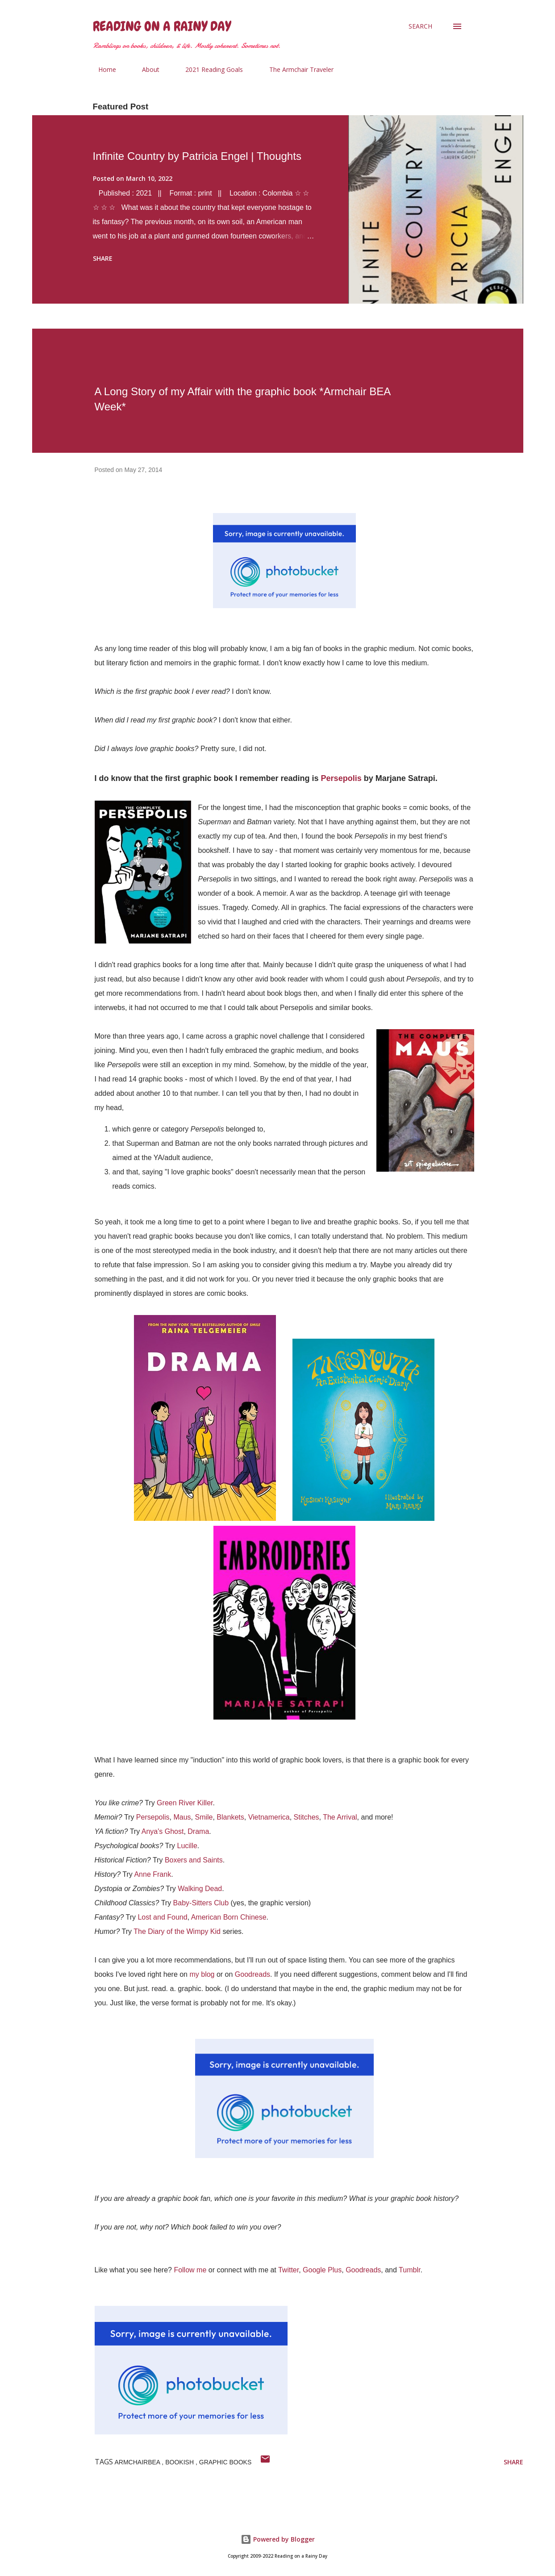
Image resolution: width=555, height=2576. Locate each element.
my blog (201, 1974)
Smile (204, 1817)
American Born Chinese (229, 1917)
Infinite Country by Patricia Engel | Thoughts (197, 156)
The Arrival (340, 1817)
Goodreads (252, 1974)
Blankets (230, 1817)
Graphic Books (225, 2462)
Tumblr (409, 2270)
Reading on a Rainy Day (162, 26)
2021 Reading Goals (209, 69)
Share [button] (103, 258)
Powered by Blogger (278, 2539)
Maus (182, 1817)
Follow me (190, 2270)
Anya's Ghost (163, 1831)
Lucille (187, 1846)
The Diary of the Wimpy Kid (177, 1931)
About (145, 69)
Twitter (288, 2270)
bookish (180, 2462)
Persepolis (341, 778)
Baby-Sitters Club (201, 1903)
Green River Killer (185, 1803)
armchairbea (138, 2462)
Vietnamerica (269, 1817)
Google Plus (322, 2270)
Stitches (306, 1817)
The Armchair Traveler (296, 69)
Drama (198, 1831)
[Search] (420, 26)
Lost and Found (162, 1917)
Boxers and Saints (194, 1860)
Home (102, 69)
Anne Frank (152, 1874)
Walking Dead (200, 1888)
